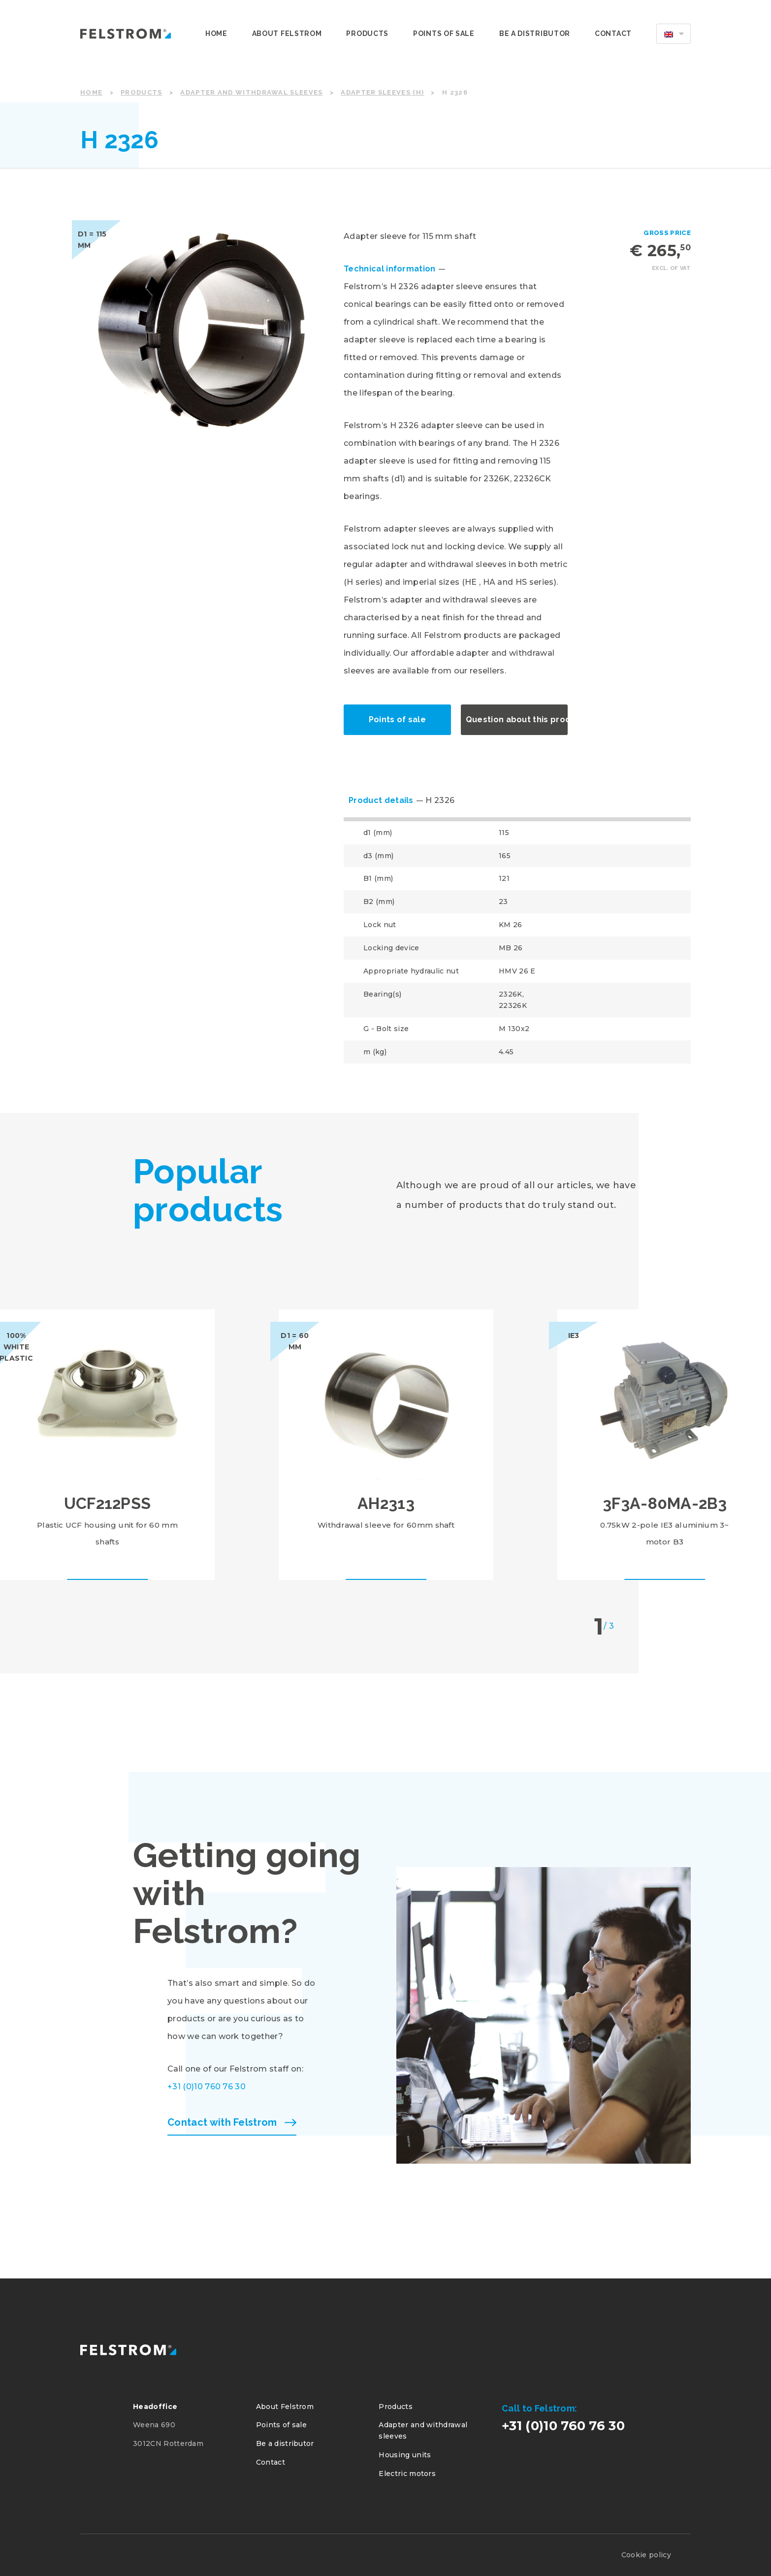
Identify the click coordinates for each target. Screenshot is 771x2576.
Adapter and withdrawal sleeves (251, 92)
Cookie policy (646, 2554)
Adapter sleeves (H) (382, 92)
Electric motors (407, 2473)
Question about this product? (517, 719)
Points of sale (444, 33)
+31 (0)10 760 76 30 (206, 2086)
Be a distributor (534, 33)
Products (367, 33)
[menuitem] (673, 33)
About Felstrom (287, 33)
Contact (613, 33)
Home (216, 33)
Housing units (405, 2454)
